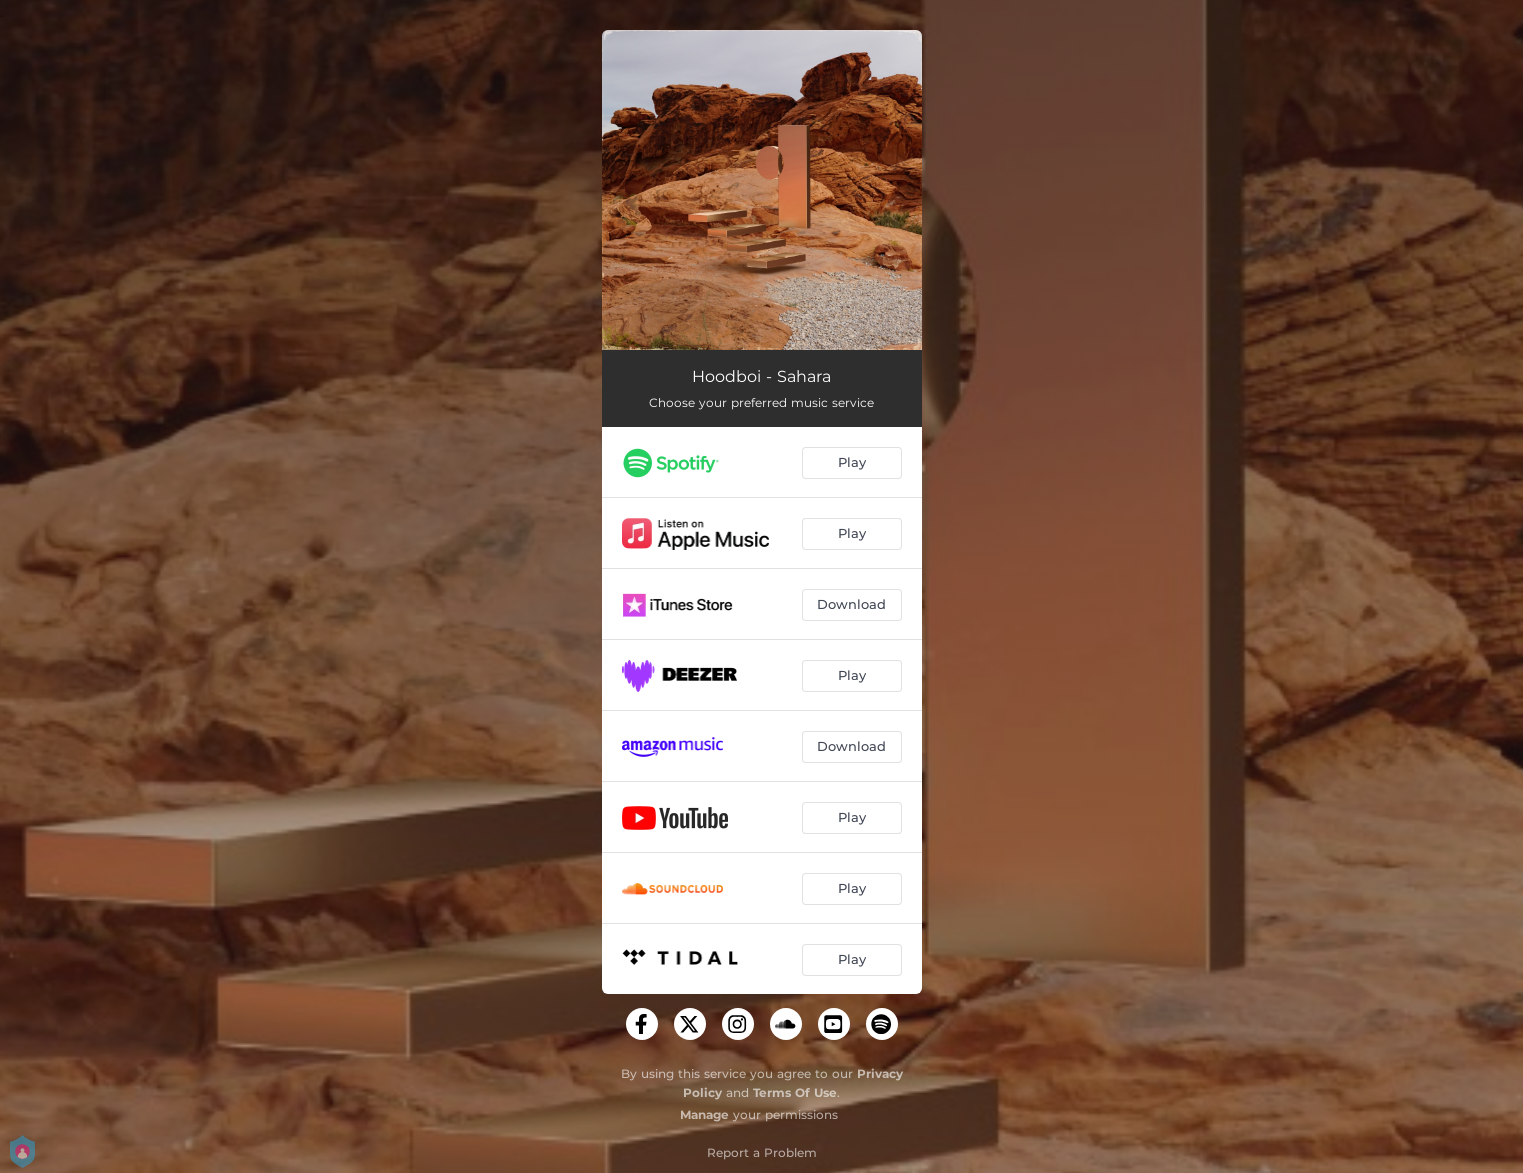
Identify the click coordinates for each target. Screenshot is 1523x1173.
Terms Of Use (795, 1092)
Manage (704, 1114)
